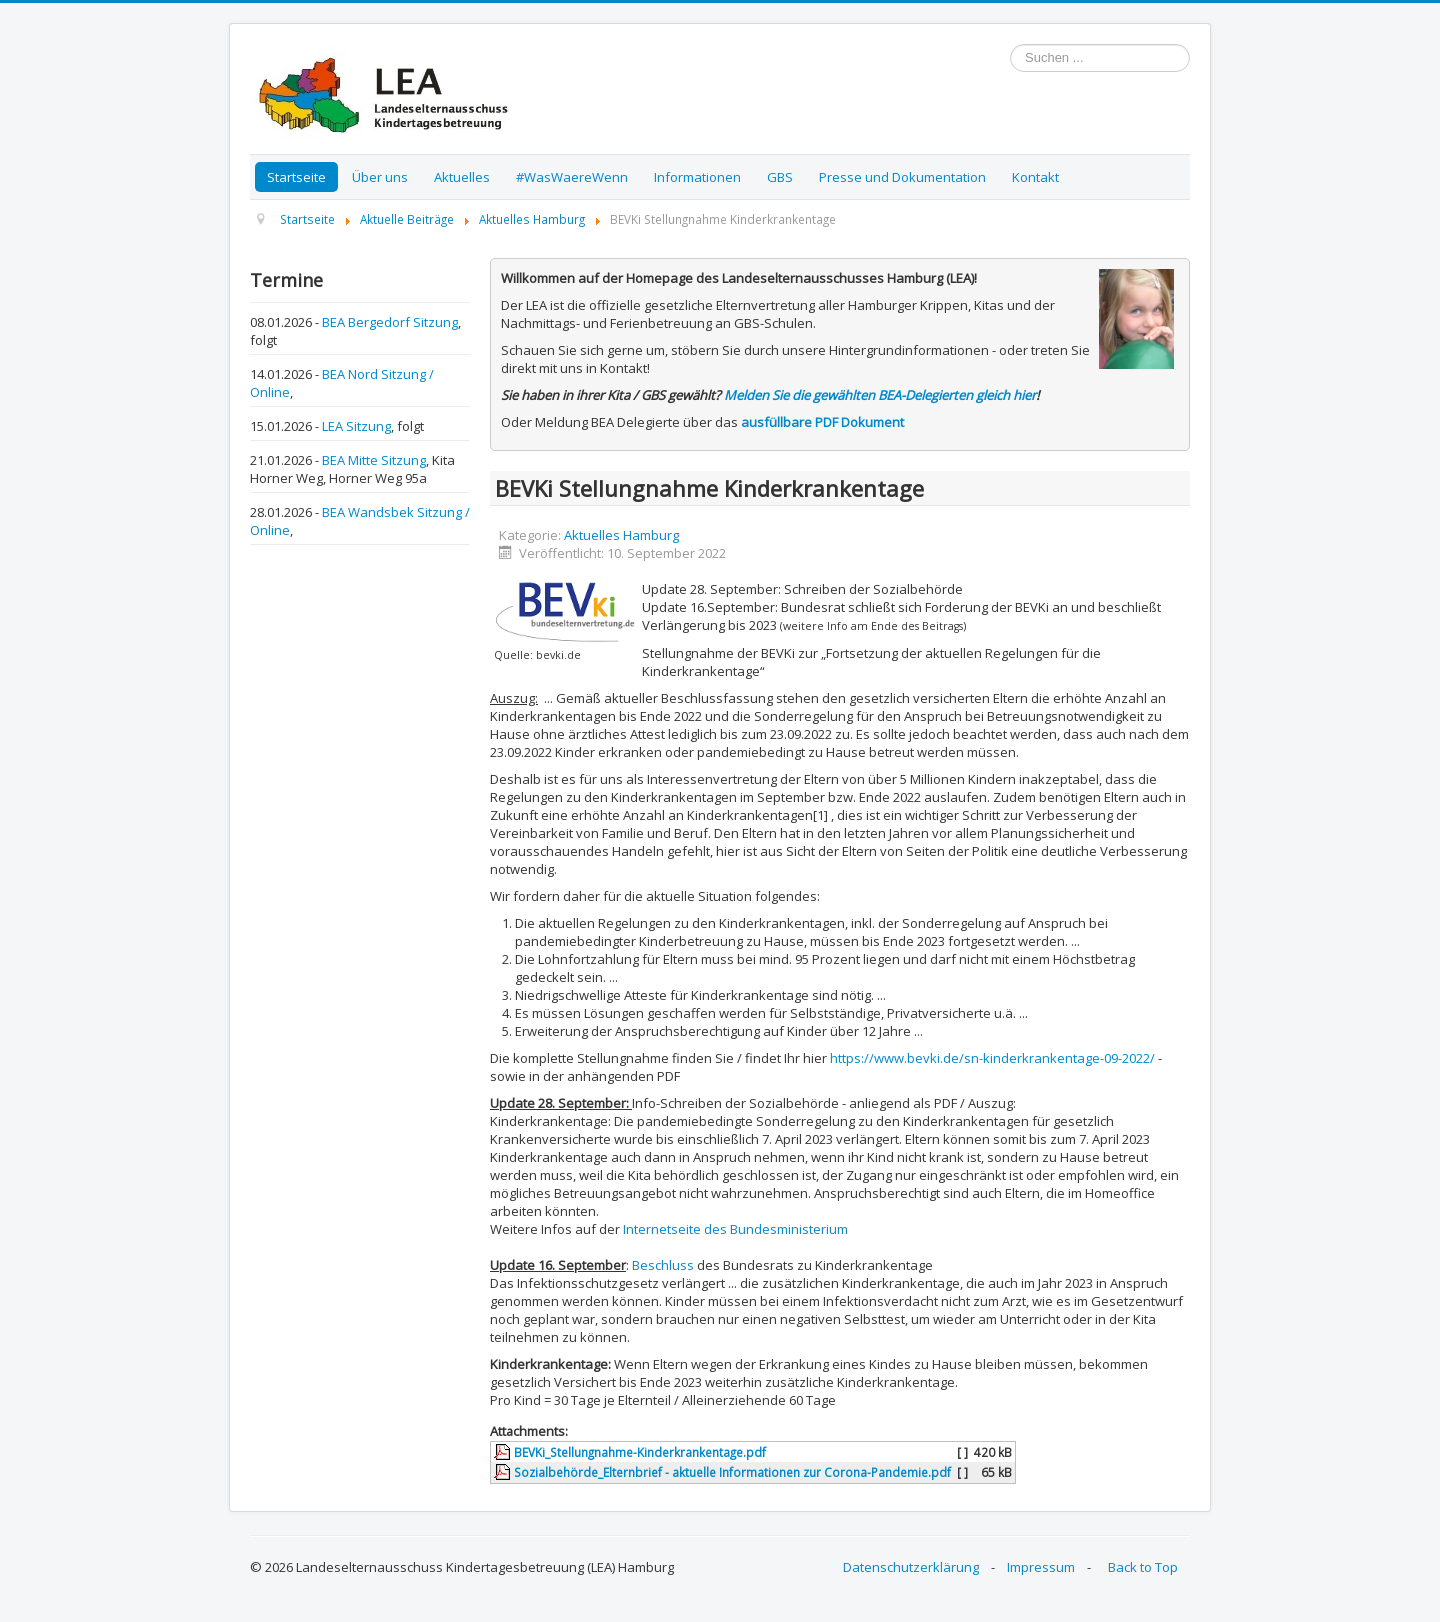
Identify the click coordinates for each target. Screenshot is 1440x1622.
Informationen (697, 177)
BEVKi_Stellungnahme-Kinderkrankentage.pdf (640, 1452)
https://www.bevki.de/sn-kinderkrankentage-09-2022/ (992, 1058)
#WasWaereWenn (572, 177)
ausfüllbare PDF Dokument (822, 422)
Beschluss (663, 1265)
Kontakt (1035, 177)
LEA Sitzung (356, 426)
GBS (780, 177)
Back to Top (1143, 1567)
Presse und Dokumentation (902, 177)
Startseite (296, 177)
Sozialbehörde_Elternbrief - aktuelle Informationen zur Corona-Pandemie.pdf (732, 1472)
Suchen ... (1010, 44)
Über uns (380, 177)
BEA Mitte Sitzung (374, 460)
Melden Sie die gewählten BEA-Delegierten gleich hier (880, 395)
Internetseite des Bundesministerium (735, 1229)
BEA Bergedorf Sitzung (390, 322)
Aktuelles (462, 177)
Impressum (1041, 1567)
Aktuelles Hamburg (621, 535)
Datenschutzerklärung (911, 1567)
